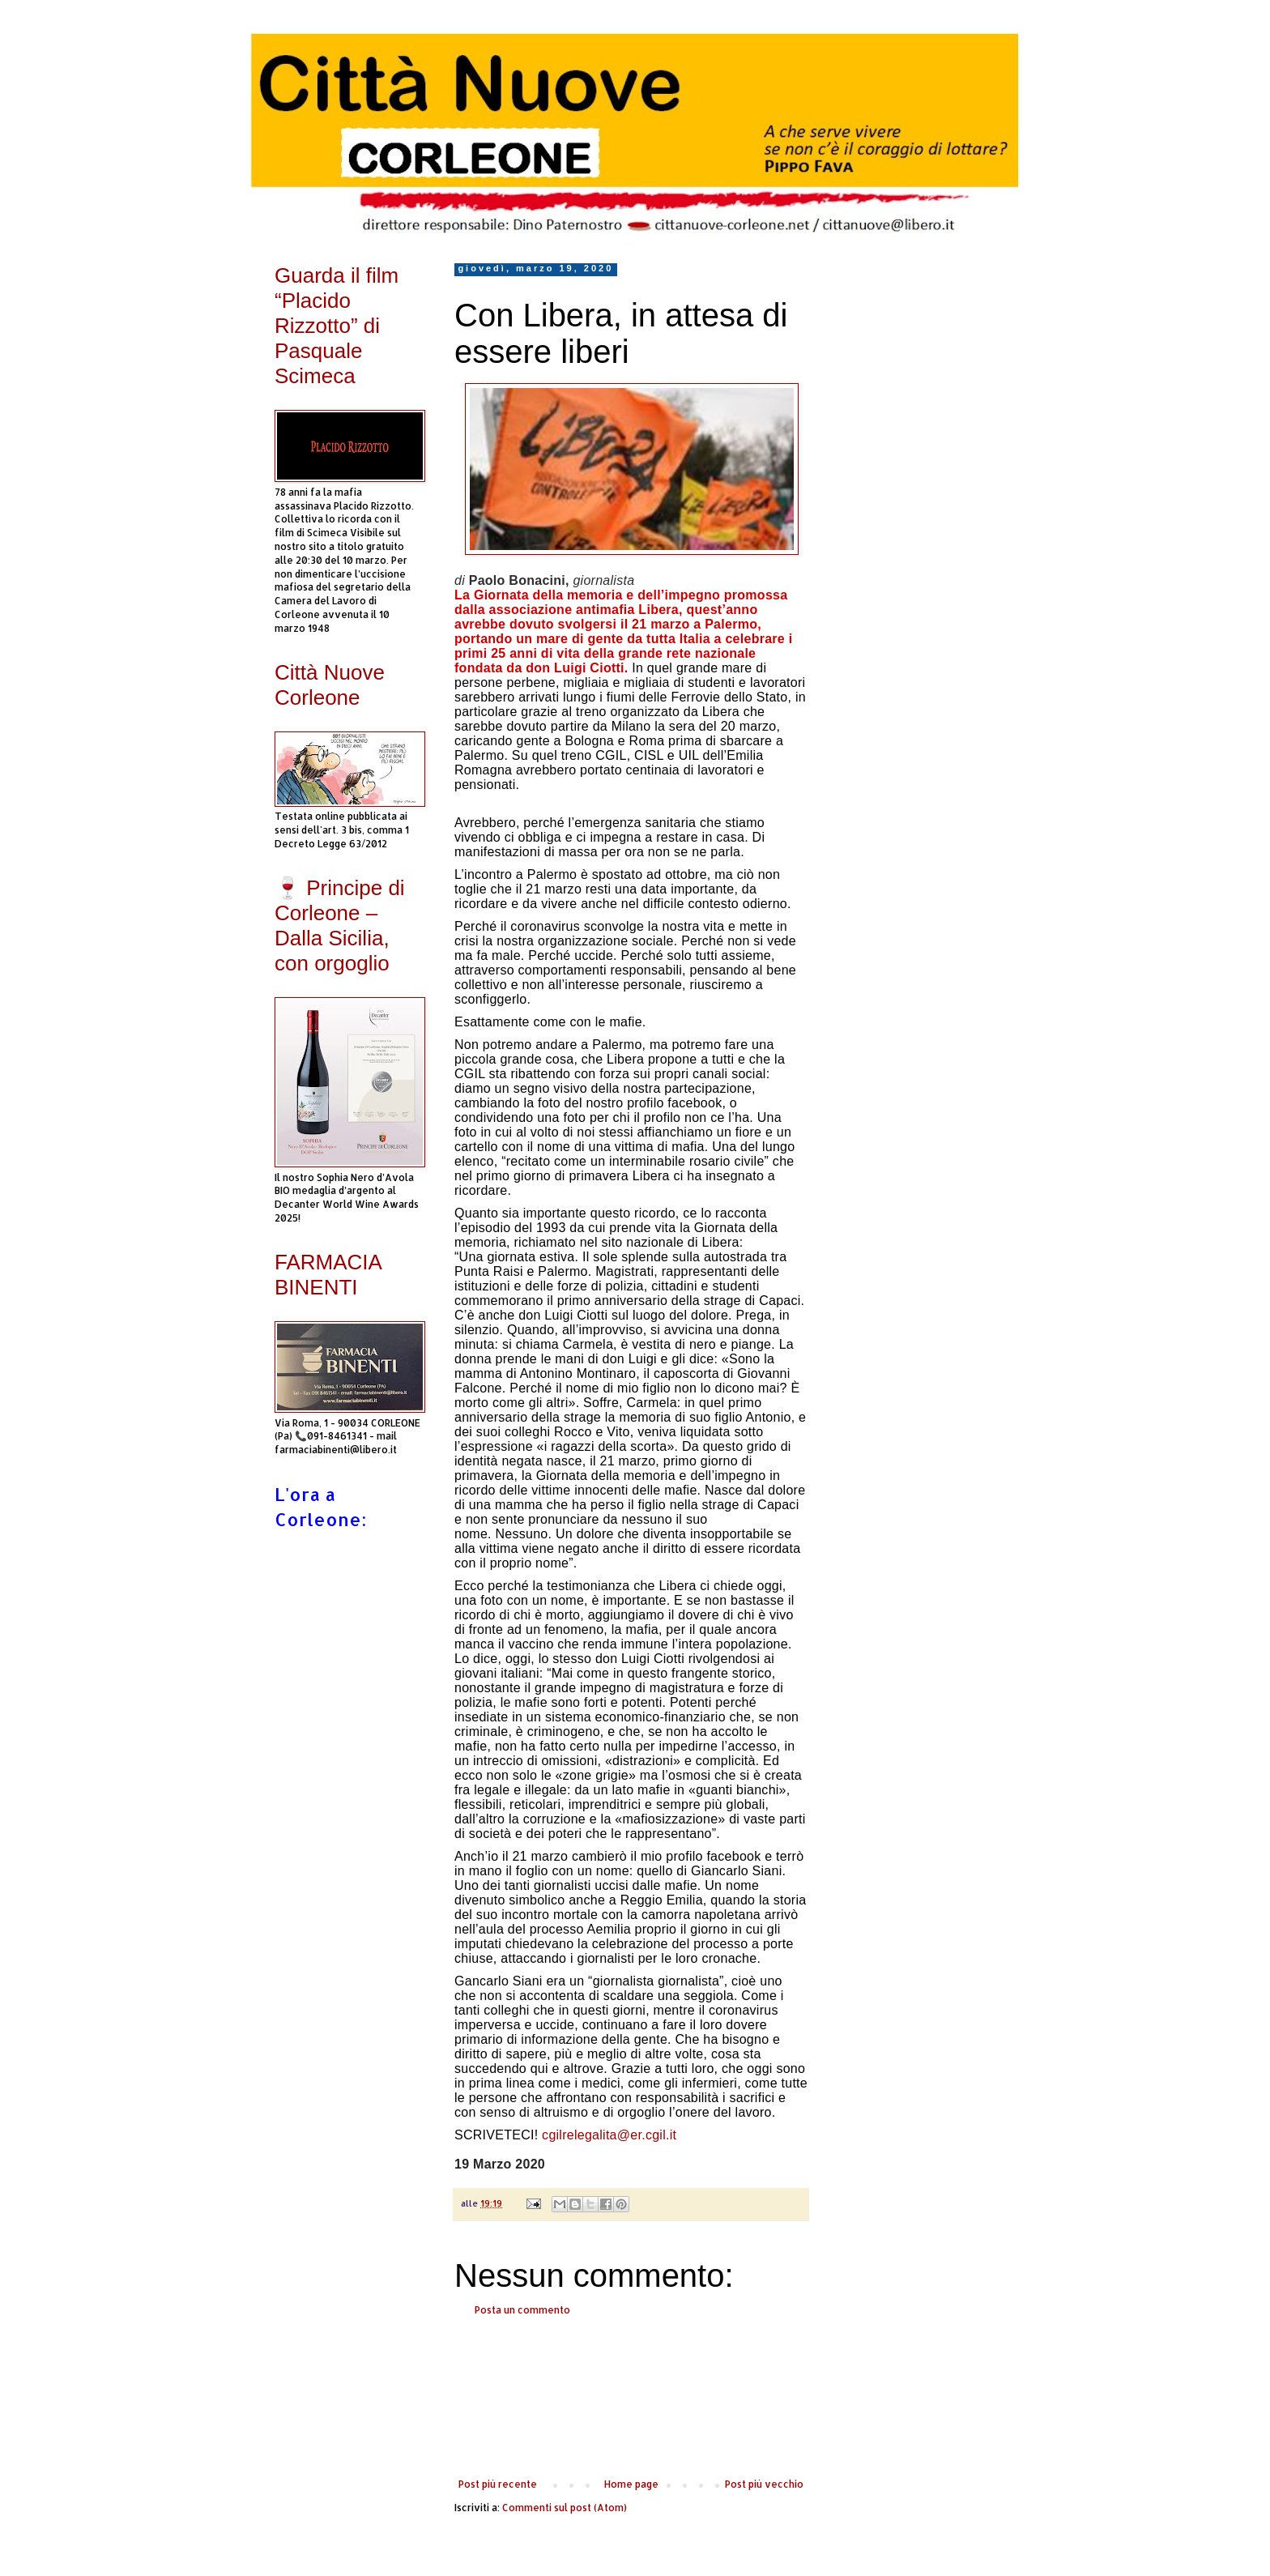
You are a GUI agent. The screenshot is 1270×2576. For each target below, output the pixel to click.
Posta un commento (522, 2310)
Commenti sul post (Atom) (564, 2507)
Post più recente (497, 2484)
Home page (631, 2484)
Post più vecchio (764, 2484)
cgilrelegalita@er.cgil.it (609, 2135)
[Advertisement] (631, 2398)
